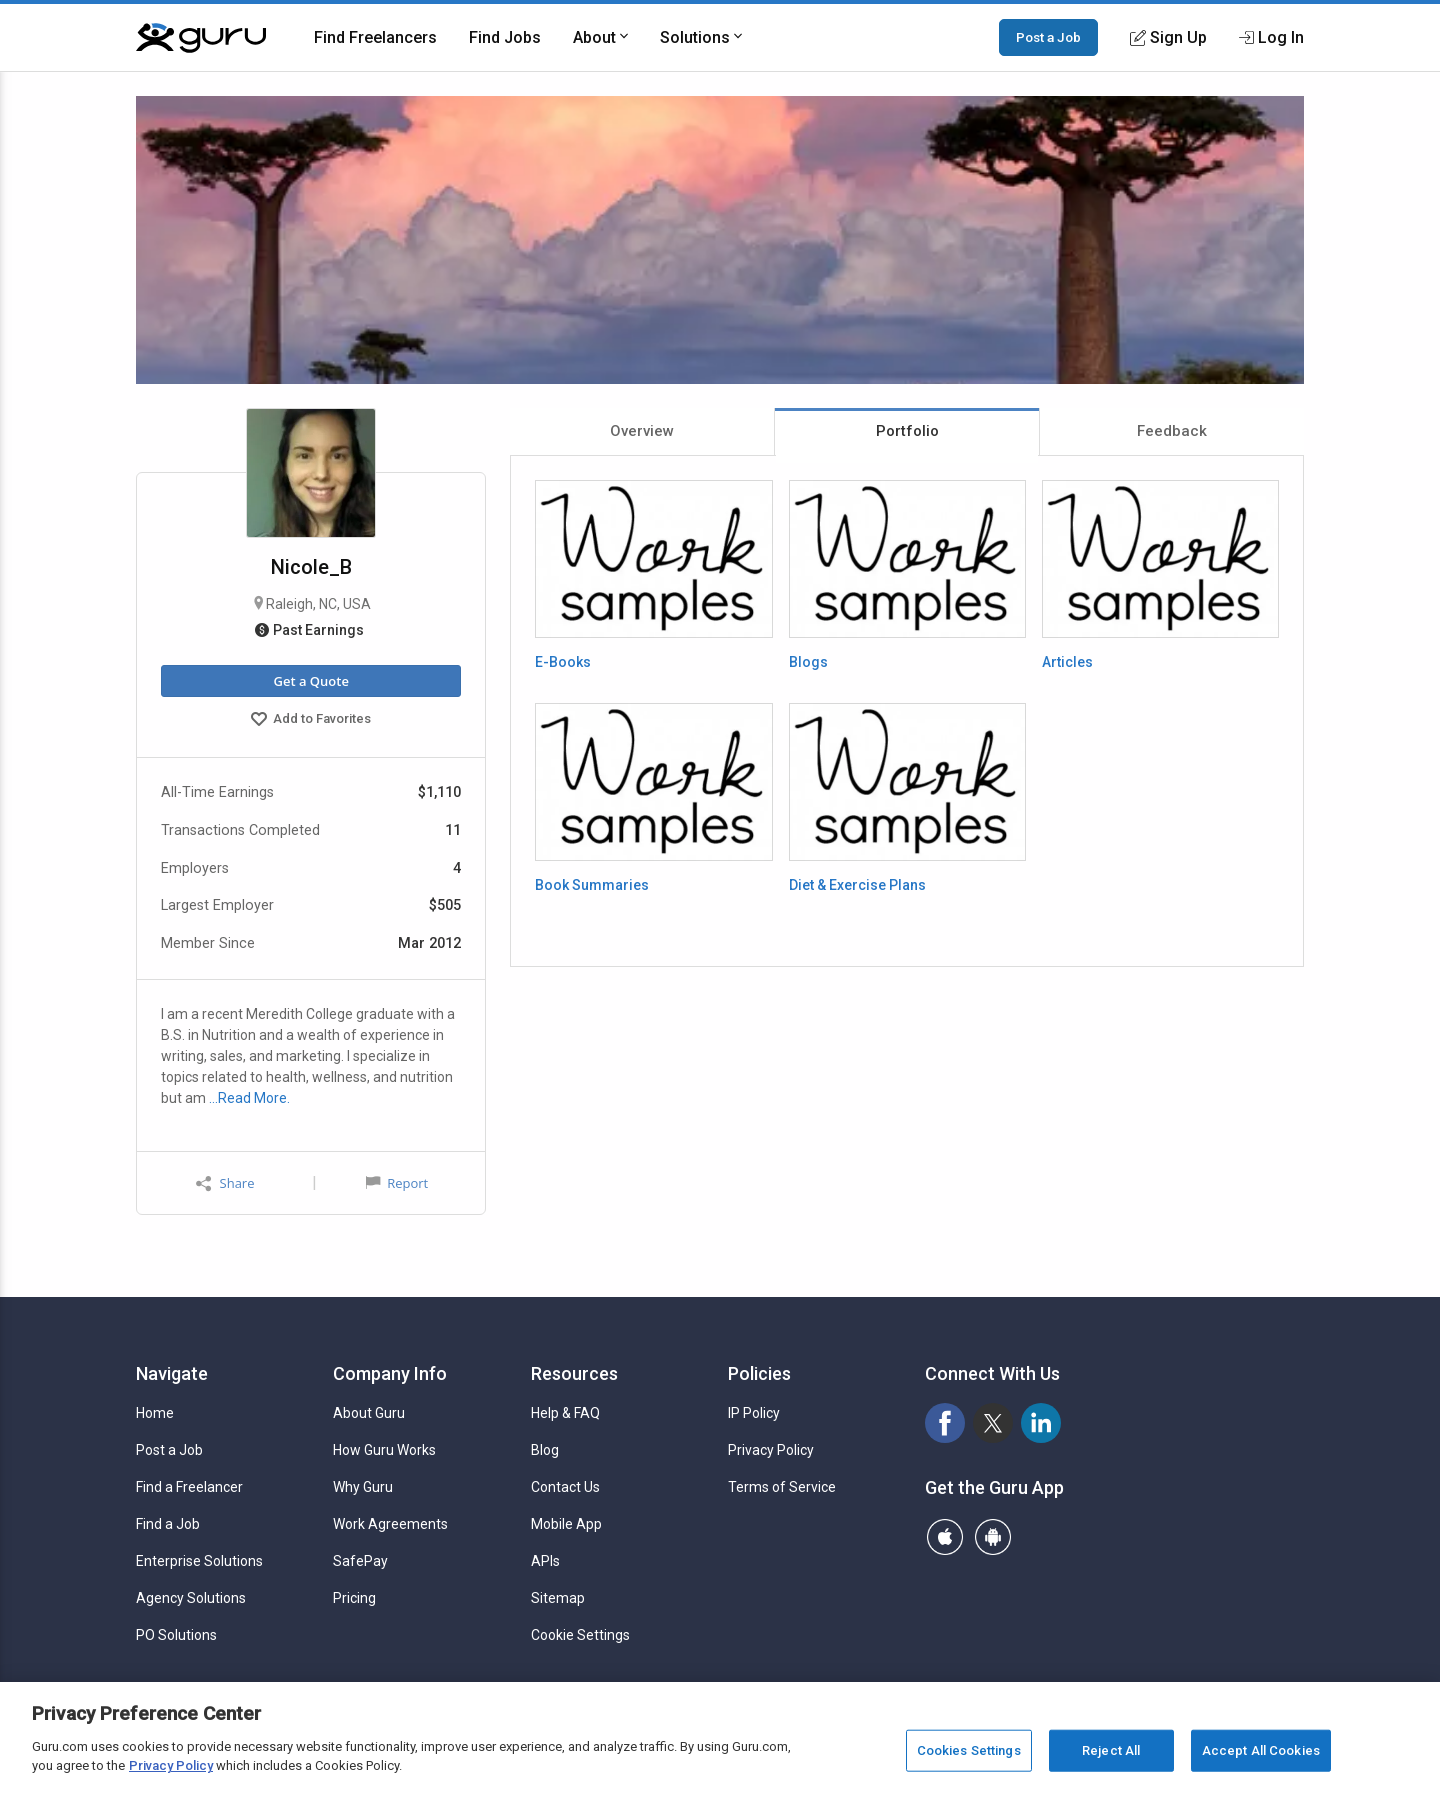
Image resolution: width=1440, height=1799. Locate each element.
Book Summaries (592, 885)
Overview (642, 431)
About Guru (369, 1413)
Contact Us (565, 1487)
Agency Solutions (191, 1598)
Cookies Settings (969, 1750)
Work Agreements (390, 1524)
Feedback (1172, 431)
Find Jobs (505, 37)
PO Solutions (176, 1635)
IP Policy (754, 1413)
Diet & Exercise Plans (857, 885)
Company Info (390, 1373)
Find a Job (168, 1524)
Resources (574, 1373)
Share (225, 1183)
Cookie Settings (580, 1635)
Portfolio (907, 431)
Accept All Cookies (1261, 1750)
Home (155, 1413)
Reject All (1111, 1750)
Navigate (172, 1373)
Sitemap (558, 1598)
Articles (1067, 662)
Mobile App (566, 1524)
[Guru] (201, 38)
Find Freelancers (375, 37)
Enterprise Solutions (199, 1561)
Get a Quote (310, 681)
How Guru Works (384, 1450)
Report (397, 1183)
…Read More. (249, 1098)
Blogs (808, 662)
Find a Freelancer (189, 1487)
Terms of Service (782, 1487)
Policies (759, 1373)
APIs (545, 1561)
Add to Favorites (311, 721)
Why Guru (363, 1487)
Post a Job (1048, 37)
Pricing (354, 1598)
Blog (545, 1450)
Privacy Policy (771, 1450)
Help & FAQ (565, 1413)
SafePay (360, 1561)
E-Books (563, 662)
